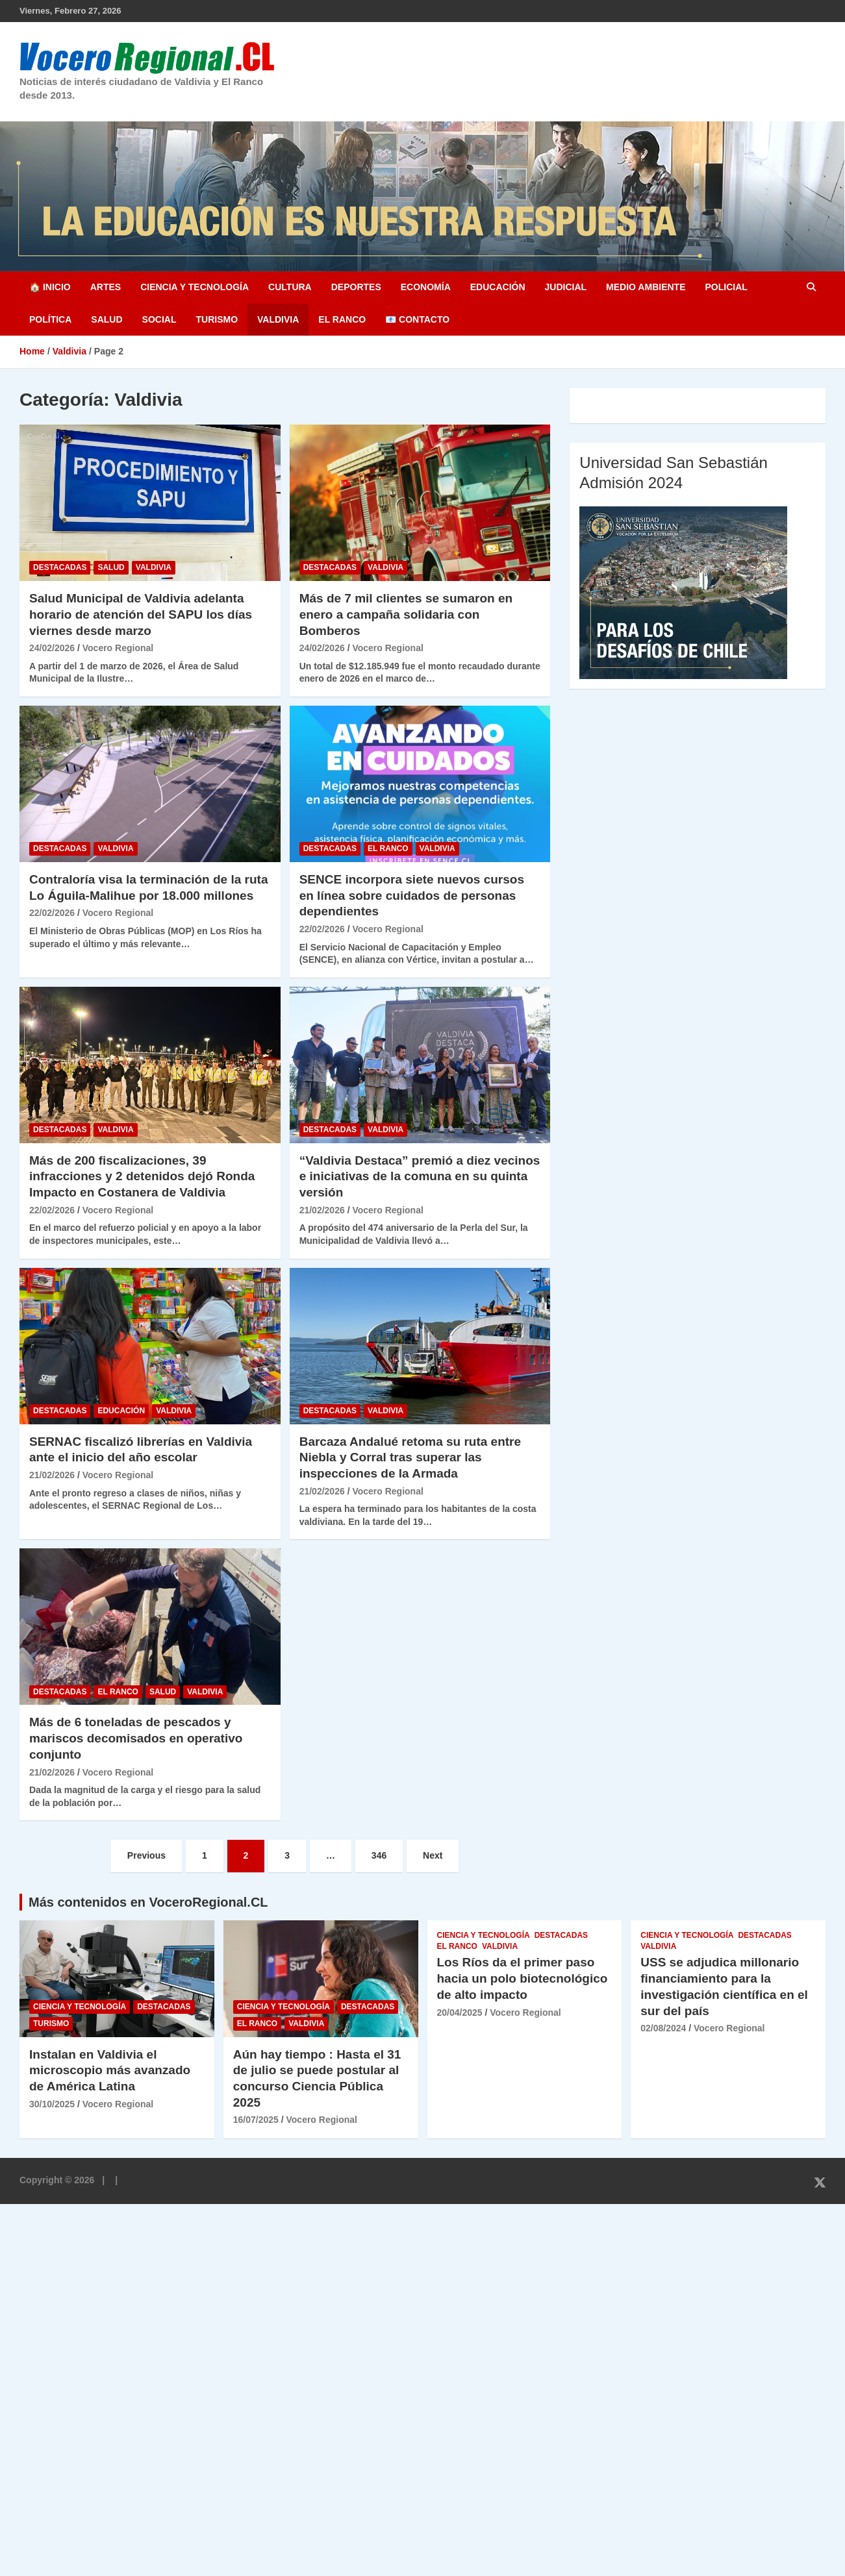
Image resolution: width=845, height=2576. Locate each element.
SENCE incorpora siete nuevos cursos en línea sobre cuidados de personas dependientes (411, 895)
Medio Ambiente (645, 287)
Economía (426, 287)
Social (159, 319)
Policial (726, 287)
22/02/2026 (52, 913)
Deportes (356, 287)
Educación (497, 287)
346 (379, 1855)
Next (432, 1855)
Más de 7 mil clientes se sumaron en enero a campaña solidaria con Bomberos (405, 614)
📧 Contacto (417, 319)
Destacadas (59, 567)
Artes (105, 287)
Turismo (216, 319)
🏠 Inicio (50, 287)
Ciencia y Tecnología (194, 287)
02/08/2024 (663, 2028)
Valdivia (278, 319)
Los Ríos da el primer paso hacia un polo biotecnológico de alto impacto (522, 1978)
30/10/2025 (52, 2104)
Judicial (566, 287)
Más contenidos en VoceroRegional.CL (148, 1902)
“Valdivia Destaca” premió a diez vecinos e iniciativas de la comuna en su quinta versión (419, 1176)
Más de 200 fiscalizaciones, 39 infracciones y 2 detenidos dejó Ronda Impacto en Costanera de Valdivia (142, 1176)
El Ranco (342, 319)
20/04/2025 (460, 2012)
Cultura (290, 287)
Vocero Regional (117, 648)
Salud (106, 319)
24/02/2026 (52, 648)
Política (50, 319)
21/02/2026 (322, 1210)
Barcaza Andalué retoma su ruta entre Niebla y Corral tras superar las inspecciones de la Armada (410, 1457)
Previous (146, 1855)
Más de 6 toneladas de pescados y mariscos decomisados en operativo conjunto (135, 1738)
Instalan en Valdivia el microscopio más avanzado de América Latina (109, 2070)
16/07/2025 (256, 2119)
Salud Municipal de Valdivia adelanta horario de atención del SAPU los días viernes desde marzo (140, 614)
